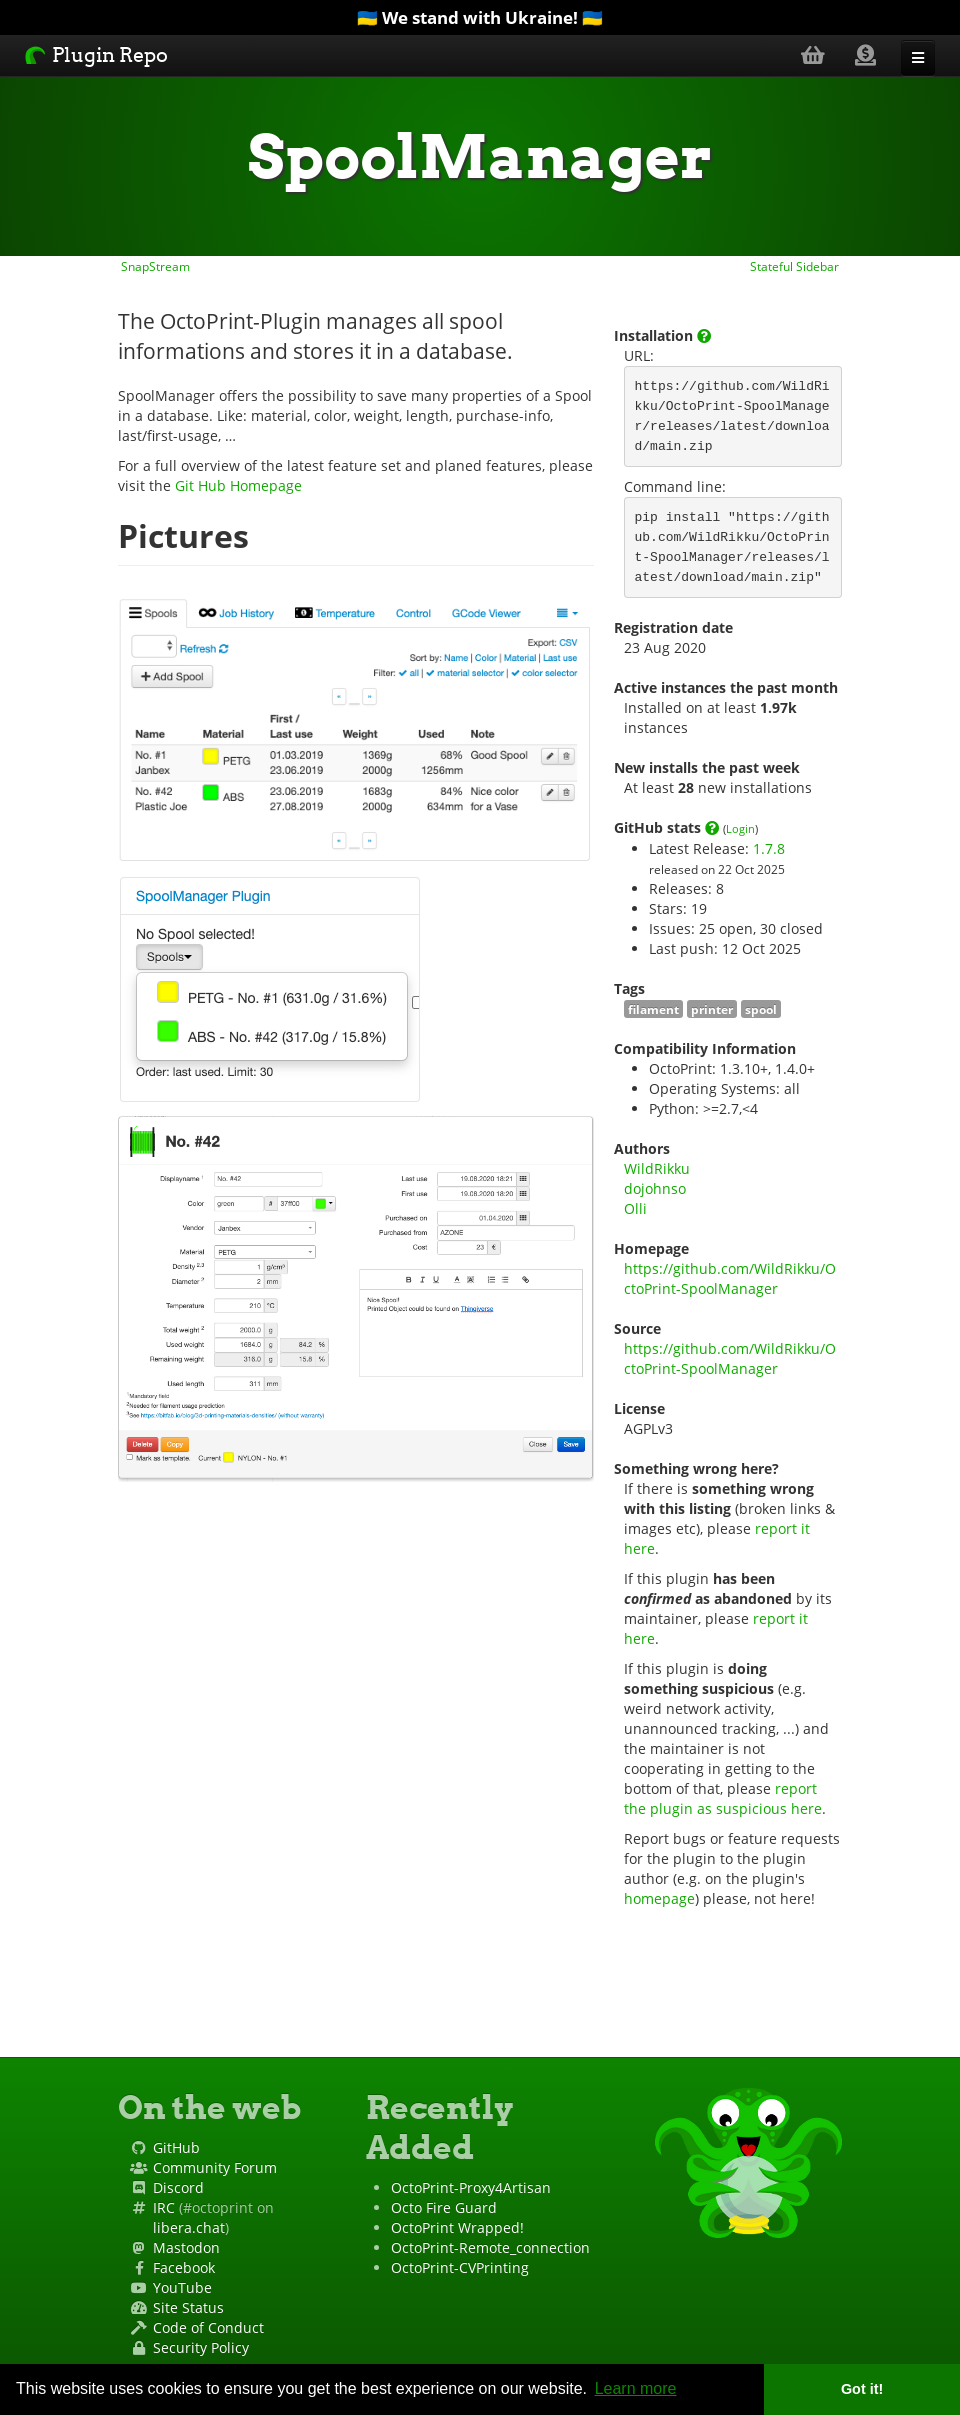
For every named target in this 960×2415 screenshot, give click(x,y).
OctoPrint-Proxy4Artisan (471, 2187)
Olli (635, 1208)
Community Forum (215, 2167)
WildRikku (657, 1168)
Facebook (184, 2267)
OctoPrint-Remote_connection (490, 2247)
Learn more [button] (636, 2388)
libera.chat (189, 2227)
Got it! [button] (862, 2389)
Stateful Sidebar (796, 266)
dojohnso (655, 1188)
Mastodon (186, 2247)
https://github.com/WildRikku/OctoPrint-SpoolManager (730, 1278)
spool (761, 1009)
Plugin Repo (96, 55)
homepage (659, 1898)
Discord (178, 2187)
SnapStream (154, 266)
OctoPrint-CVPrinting (460, 2267)
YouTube (182, 2287)
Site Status (188, 2307)
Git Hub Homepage (238, 485)
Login (740, 828)
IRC (164, 2207)
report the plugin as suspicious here (723, 1798)
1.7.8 (769, 848)
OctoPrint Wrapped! (457, 2227)
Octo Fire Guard (444, 2207)
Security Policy (201, 2347)
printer (712, 1009)
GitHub (176, 2147)
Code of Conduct (208, 2327)
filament (653, 1009)
